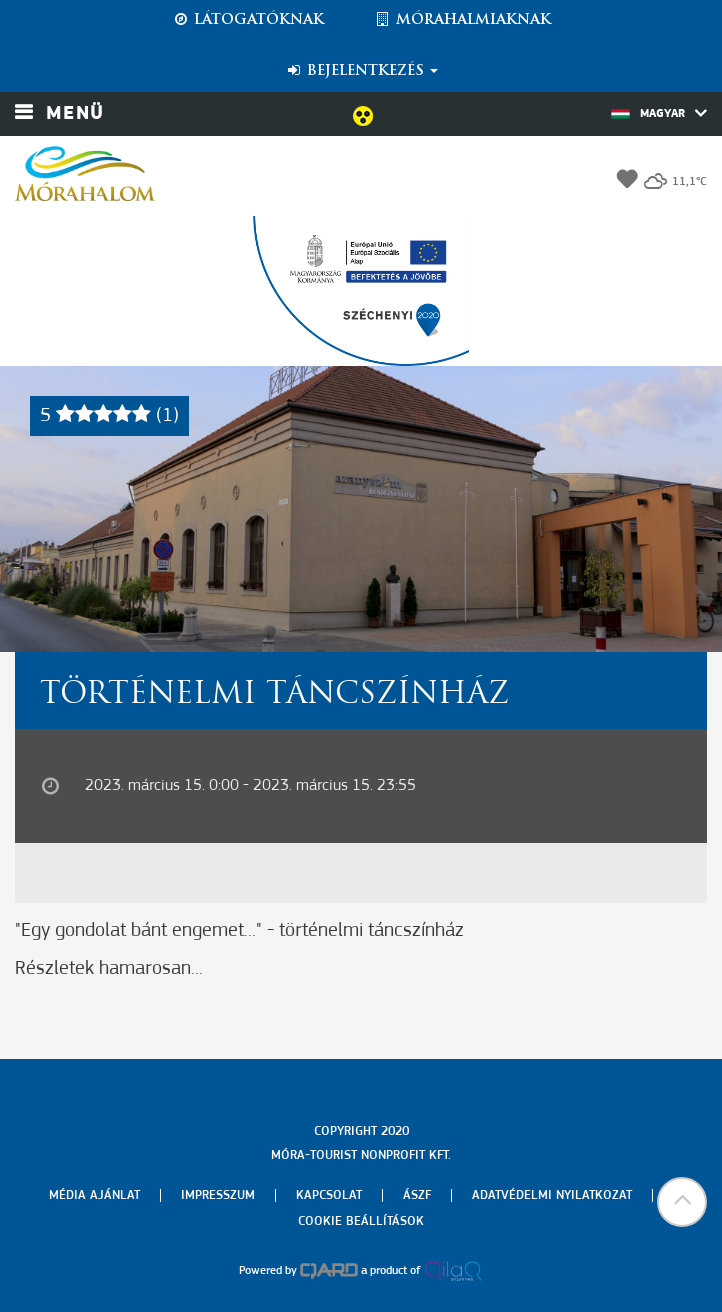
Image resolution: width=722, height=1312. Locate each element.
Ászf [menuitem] (417, 1195)
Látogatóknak (248, 20)
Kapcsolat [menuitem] (329, 1195)
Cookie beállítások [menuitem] (361, 1221)
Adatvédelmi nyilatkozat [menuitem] (552, 1195)
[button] (682, 1202)
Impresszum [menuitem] (218, 1195)
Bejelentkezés (361, 71)
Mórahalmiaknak (462, 20)
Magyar (659, 113)
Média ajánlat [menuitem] (94, 1195)
